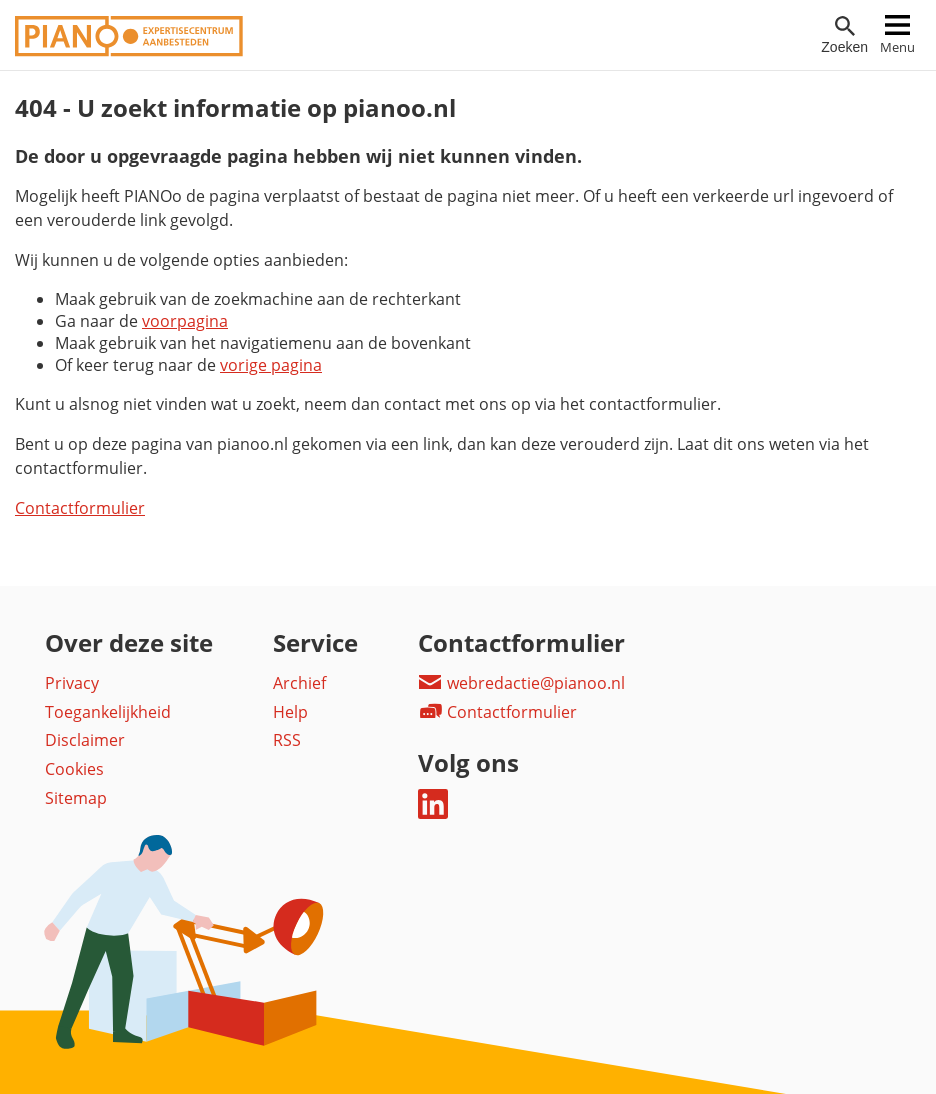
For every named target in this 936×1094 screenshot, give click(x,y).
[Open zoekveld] (844, 35)
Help (290, 712)
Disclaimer (85, 740)
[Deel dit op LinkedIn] (433, 813)
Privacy (72, 683)
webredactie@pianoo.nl (521, 683)
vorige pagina (271, 365)
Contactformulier (80, 508)
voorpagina (185, 321)
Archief (299, 683)
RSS (287, 740)
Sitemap (76, 798)
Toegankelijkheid (108, 712)
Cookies (74, 769)
